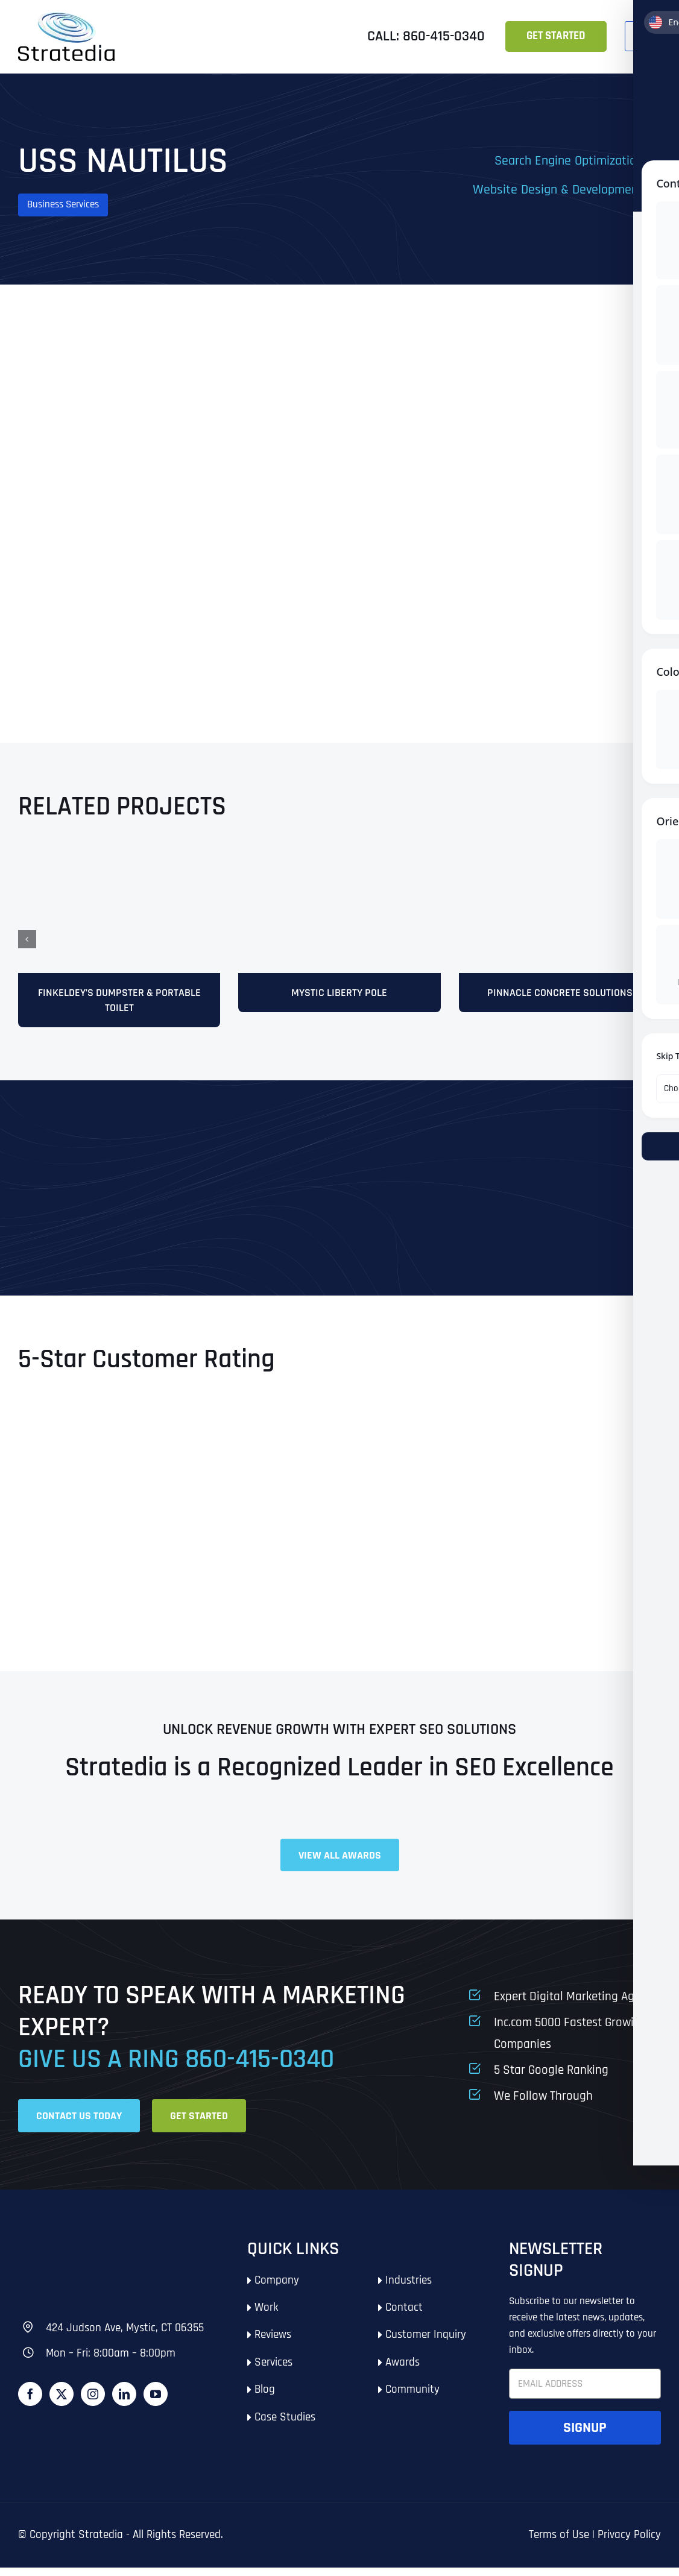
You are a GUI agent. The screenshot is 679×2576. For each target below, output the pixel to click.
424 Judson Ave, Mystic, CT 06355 (125, 2336)
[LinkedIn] (124, 2402)
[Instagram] (93, 2402)
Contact (404, 2315)
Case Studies (284, 2425)
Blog (264, 2397)
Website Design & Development (558, 189)
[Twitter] (61, 2402)
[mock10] (560, 857)
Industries (408, 2288)
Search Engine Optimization (568, 161)
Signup (585, 2436)
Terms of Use (559, 2543)
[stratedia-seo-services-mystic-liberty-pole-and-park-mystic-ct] (339, 857)
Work (266, 2315)
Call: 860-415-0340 (426, 36)
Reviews (272, 2343)
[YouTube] (156, 2402)
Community (412, 2397)
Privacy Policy (629, 2543)
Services (273, 2370)
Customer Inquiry (425, 2343)
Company (276, 2288)
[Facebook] (30, 2402)
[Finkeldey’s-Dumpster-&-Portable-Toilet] (119, 857)
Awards (402, 2370)
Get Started (556, 35)
